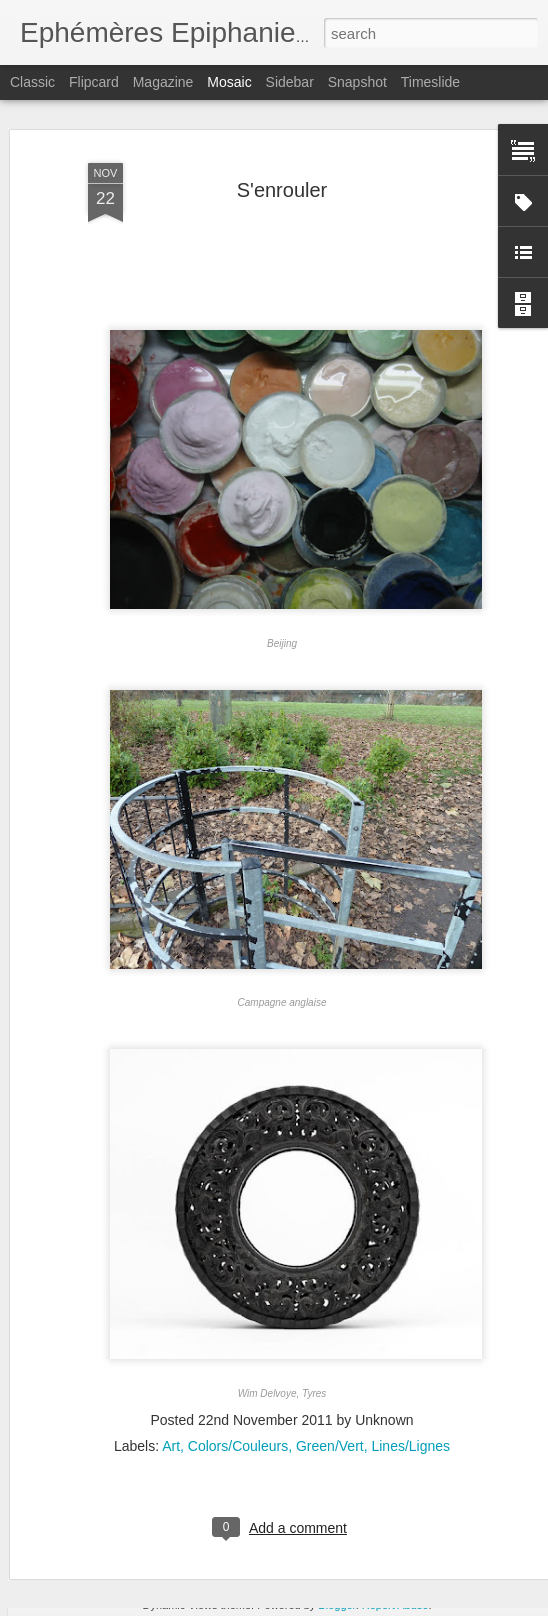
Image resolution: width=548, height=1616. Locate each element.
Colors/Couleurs (238, 1405)
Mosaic (229, 82)
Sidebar (290, 82)
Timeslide (430, 82)
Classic (32, 82)
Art (171, 1405)
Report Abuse (395, 1605)
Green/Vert (330, 1405)
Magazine (163, 82)
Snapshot (357, 82)
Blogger (336, 1605)
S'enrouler (282, 149)
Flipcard (94, 82)
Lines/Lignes (410, 1405)
